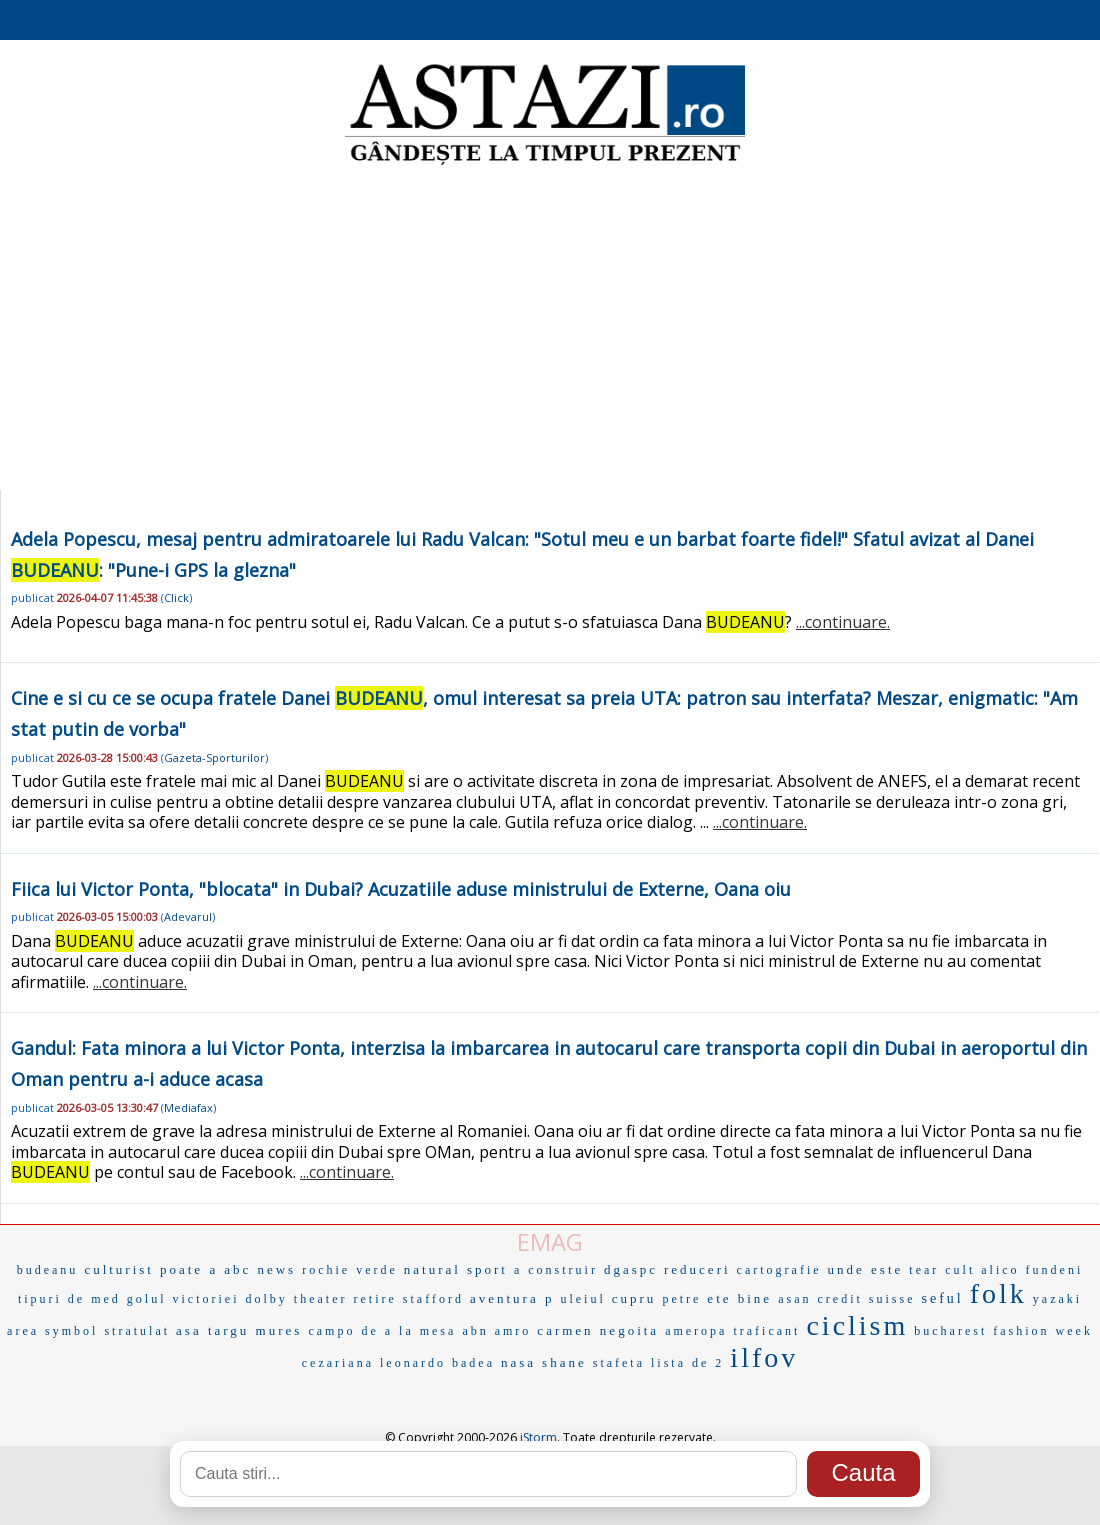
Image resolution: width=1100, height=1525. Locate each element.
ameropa (696, 1331)
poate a (189, 1269)
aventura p (512, 1298)
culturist (119, 1269)
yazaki (1057, 1299)
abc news (260, 1269)
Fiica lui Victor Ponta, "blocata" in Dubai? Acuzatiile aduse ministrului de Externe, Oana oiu (401, 889)
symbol (71, 1331)
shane (564, 1362)
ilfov (764, 1357)
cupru (634, 1298)
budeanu (48, 1270)
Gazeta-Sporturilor (214, 757)
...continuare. (843, 622)
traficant (766, 1331)
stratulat (137, 1331)
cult (960, 1270)
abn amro (496, 1331)
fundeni (1055, 1270)
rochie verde (350, 1270)
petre (681, 1299)
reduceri (697, 1269)
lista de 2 (687, 1363)
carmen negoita (598, 1330)
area (23, 1331)
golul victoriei (183, 1299)
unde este (866, 1269)
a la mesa (421, 1331)
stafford (433, 1299)
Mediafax (188, 1107)
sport (487, 1269)
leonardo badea (437, 1363)
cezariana (338, 1363)
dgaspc (631, 1269)
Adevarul (188, 916)
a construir (556, 1270)
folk (998, 1293)
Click (176, 597)
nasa (518, 1362)
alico (1000, 1270)
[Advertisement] (550, 330)
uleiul (582, 1299)
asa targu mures (239, 1330)
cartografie (779, 1270)
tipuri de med (69, 1299)
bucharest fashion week (1003, 1331)
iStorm (538, 1437)
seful (942, 1298)
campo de (343, 1331)
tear (924, 1270)
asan (794, 1299)
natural (432, 1269)
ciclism (857, 1325)
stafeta (619, 1363)
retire (375, 1299)
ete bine (739, 1298)
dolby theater (297, 1299)
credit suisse (866, 1299)
